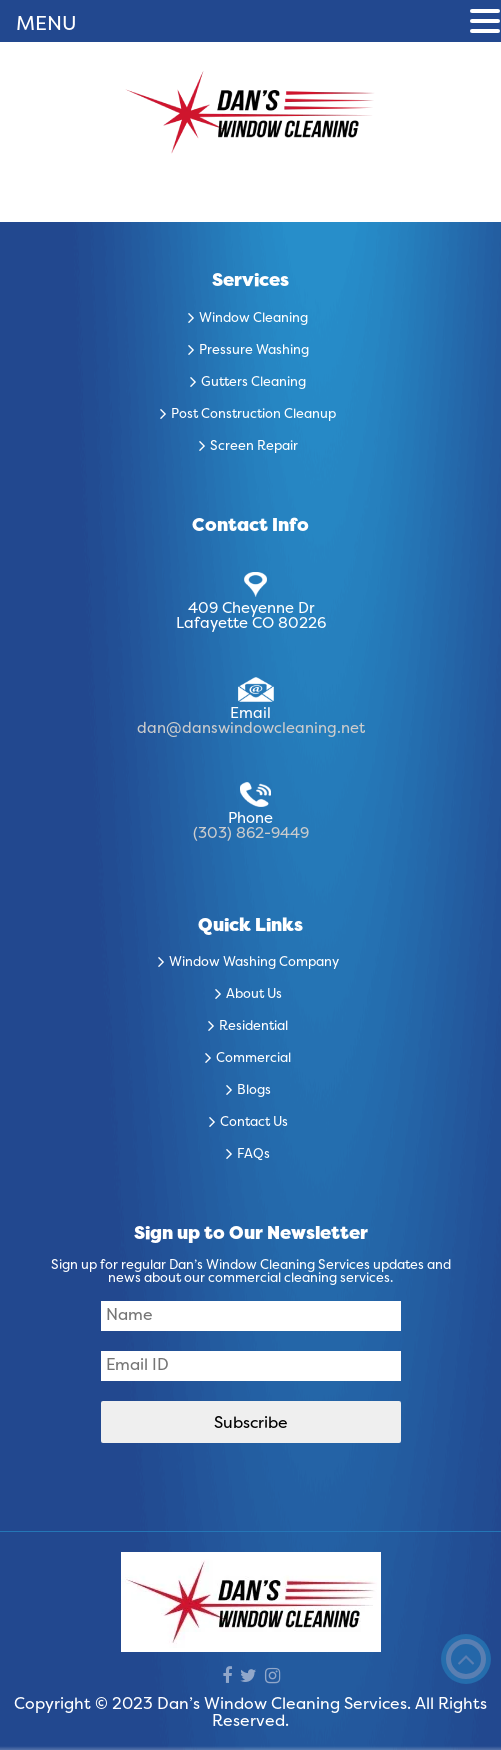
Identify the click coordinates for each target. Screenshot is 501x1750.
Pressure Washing (254, 351)
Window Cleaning (253, 319)
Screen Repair (254, 447)
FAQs (253, 1155)
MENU (46, 25)
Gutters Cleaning (253, 383)
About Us (254, 995)
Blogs (254, 1091)
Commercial (253, 1059)
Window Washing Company (254, 963)
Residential (253, 1027)
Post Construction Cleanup (253, 415)
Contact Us (254, 1123)
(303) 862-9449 (251, 834)
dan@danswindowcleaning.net (251, 729)
